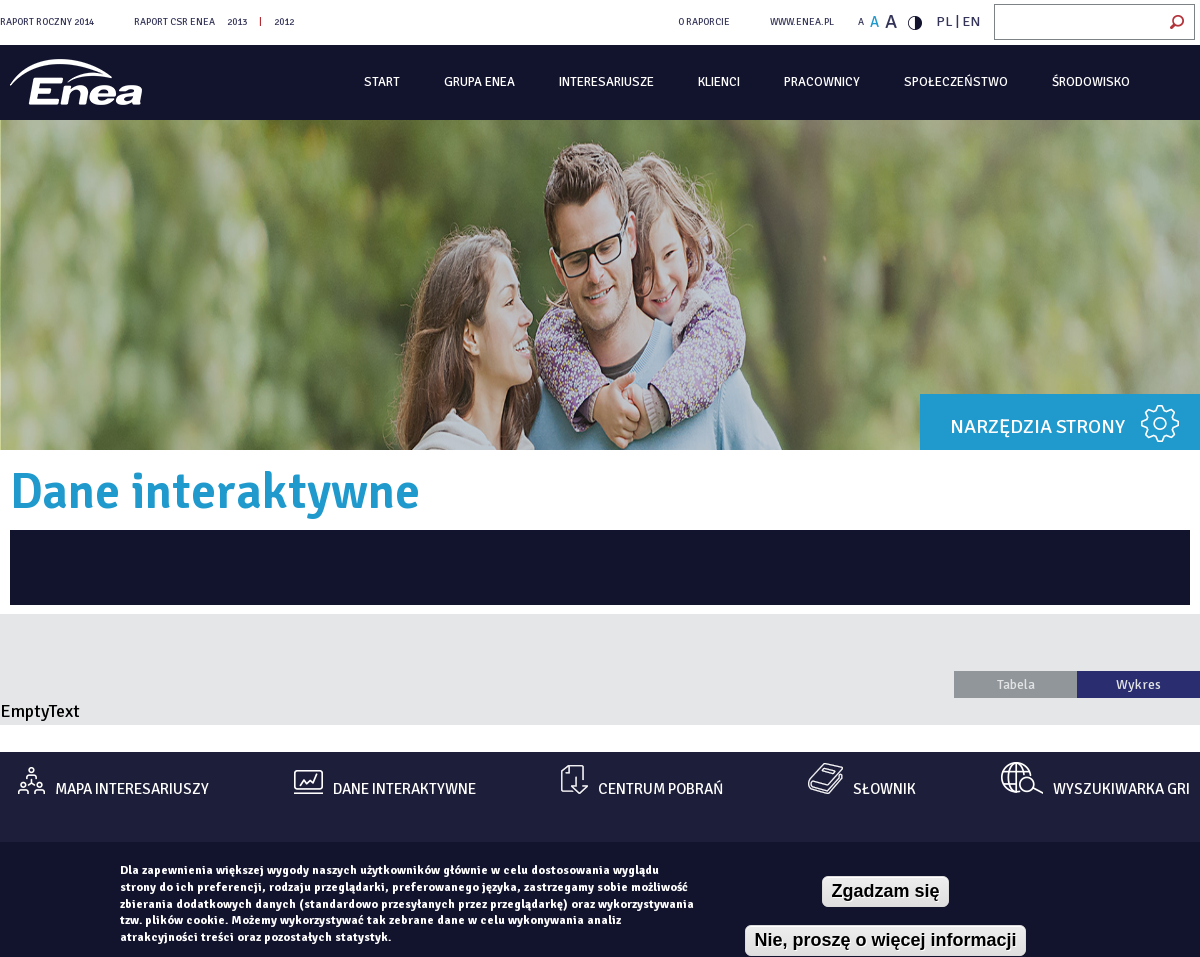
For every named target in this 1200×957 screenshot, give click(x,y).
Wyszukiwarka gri (1121, 789)
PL (944, 21)
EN (971, 21)
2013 (237, 22)
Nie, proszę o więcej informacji (885, 940)
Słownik (884, 789)
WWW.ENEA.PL (802, 22)
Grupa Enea (479, 82)
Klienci (719, 82)
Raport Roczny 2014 (47, 22)
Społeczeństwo (956, 82)
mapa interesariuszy (132, 789)
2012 (284, 22)
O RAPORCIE (704, 22)
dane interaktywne (404, 789)
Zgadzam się (885, 891)
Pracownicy (822, 82)
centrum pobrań (660, 789)
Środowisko (1091, 82)
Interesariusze (606, 82)
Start (382, 82)
